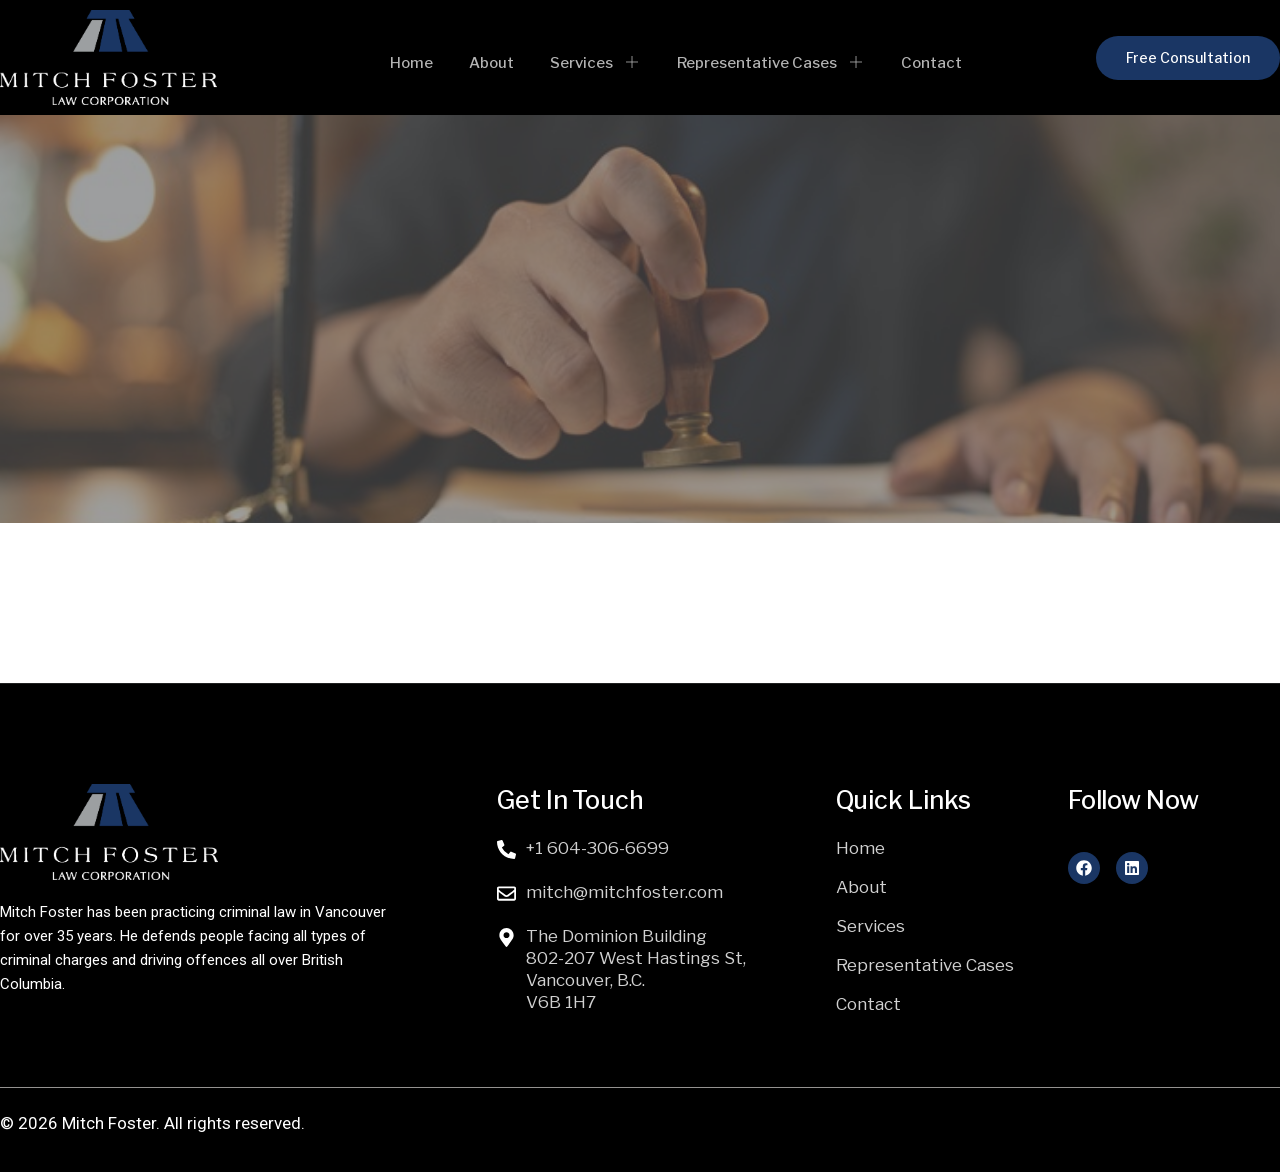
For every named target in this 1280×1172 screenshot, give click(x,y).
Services (593, 61)
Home (421, 61)
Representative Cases (763, 61)
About (495, 61)
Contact (917, 61)
